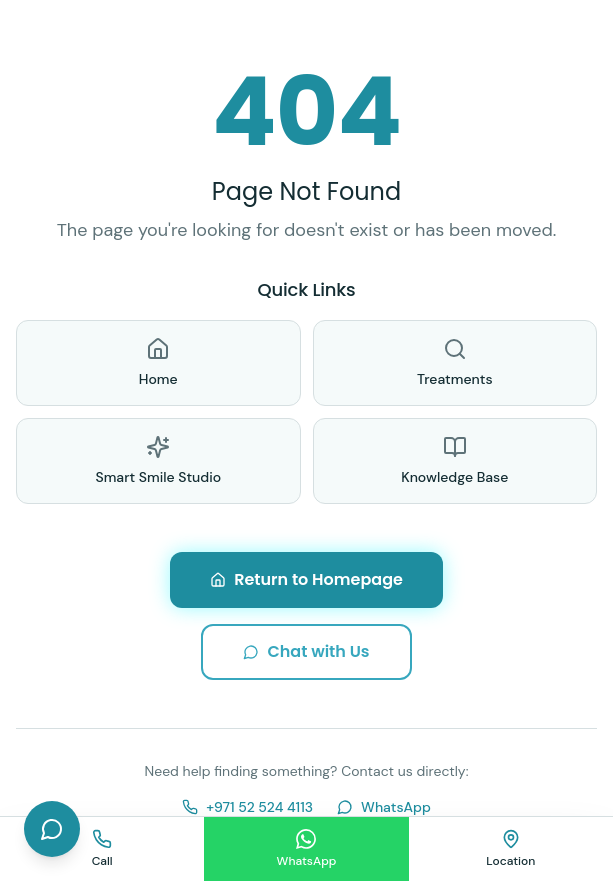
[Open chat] (52, 829)
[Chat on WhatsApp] (306, 849)
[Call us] (102, 849)
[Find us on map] (511, 849)
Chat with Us (306, 651)
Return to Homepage (306, 579)
